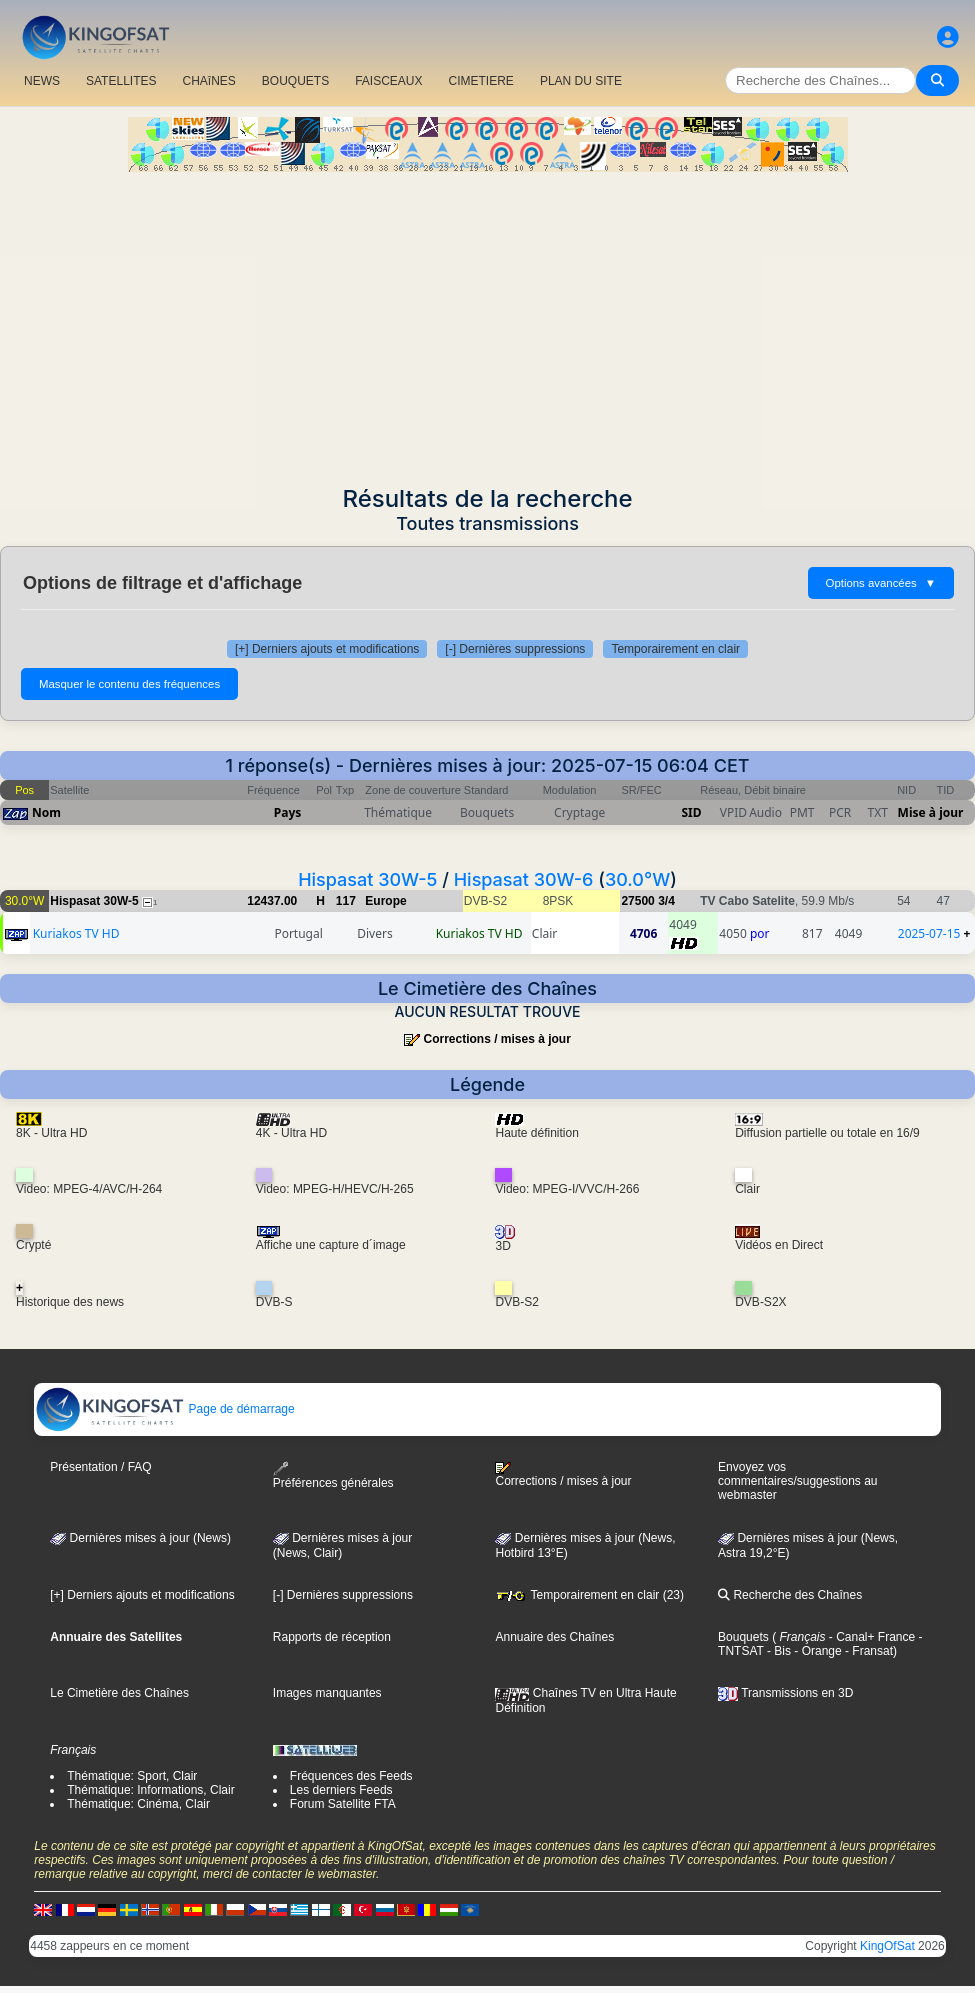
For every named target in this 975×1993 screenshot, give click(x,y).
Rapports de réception (332, 1637)
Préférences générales (333, 1475)
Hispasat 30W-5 (367, 879)
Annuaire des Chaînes (554, 1637)
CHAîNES (208, 81)
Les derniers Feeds (341, 1790)
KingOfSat (887, 1946)
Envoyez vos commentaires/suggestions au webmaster (797, 1481)
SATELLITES (121, 81)
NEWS (42, 81)
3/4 (666, 901)
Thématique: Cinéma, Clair (138, 1804)
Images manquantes (327, 1693)
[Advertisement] (487, 322)
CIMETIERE (481, 81)
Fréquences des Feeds (351, 1776)
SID (691, 812)
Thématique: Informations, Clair (150, 1790)
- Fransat (867, 1651)
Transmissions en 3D (785, 1693)
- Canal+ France (871, 1637)
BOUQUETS (295, 81)
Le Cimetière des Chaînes (119, 1693)
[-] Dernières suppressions (515, 649)
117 (346, 901)
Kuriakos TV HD (76, 933)
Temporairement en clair (675, 649)
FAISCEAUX (388, 81)
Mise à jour (931, 812)
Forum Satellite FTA (343, 1804)
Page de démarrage (164, 1409)
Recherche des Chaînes (790, 1595)
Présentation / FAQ (100, 1467)
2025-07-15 (929, 933)
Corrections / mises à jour (496, 1039)
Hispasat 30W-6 (524, 879)
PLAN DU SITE (581, 81)
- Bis (777, 1651)
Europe (385, 901)
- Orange (816, 1651)
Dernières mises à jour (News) (140, 1538)
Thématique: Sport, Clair (132, 1776)
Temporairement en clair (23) (589, 1595)
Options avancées (881, 583)
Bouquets (743, 1637)
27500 (637, 901)
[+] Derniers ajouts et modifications (327, 649)
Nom (46, 812)
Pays (288, 812)
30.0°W (637, 879)
